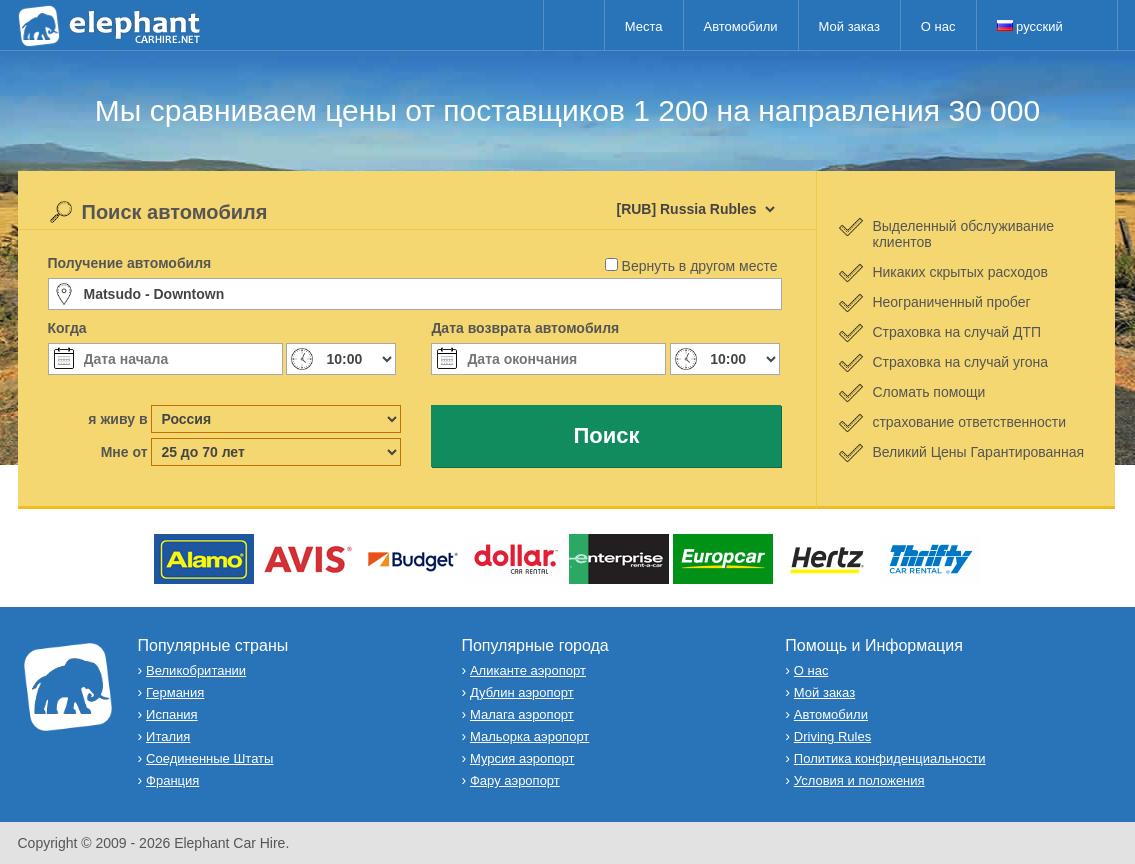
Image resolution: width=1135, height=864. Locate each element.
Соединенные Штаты (209, 758)
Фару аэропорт (515, 780)
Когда (67, 328)
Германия (175, 692)
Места (644, 26)
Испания (172, 714)
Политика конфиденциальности (890, 758)
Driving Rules (832, 736)
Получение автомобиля (130, 263)
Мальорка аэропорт (529, 736)
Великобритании (196, 670)
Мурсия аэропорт (522, 758)
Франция (172, 780)
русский (1030, 26)
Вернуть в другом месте (700, 266)
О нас (938, 26)
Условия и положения (859, 780)
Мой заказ (849, 26)
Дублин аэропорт (522, 692)
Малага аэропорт (522, 714)
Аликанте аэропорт (528, 670)
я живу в (117, 419)
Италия (168, 736)
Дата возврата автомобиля (525, 328)
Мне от (124, 452)
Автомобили (741, 26)
